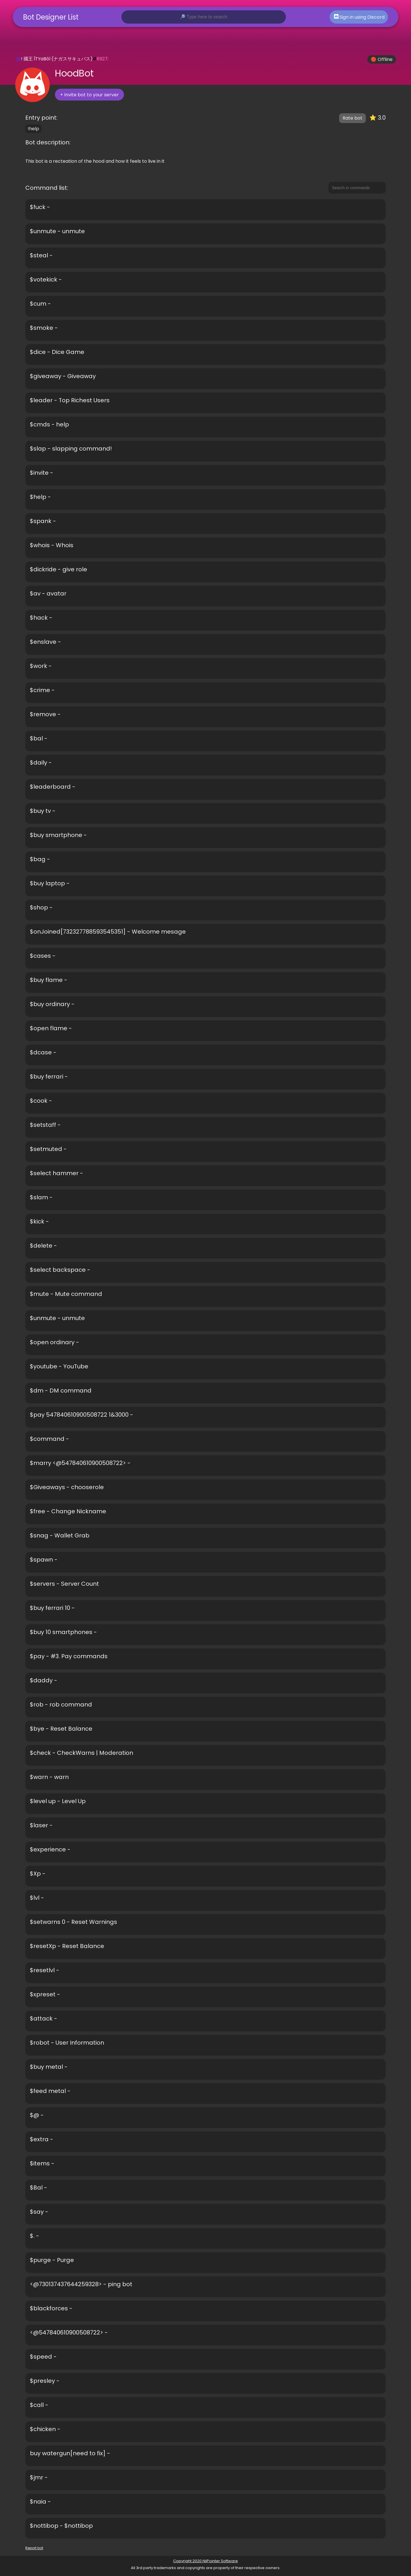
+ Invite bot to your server (89, 94)
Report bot (34, 2548)
